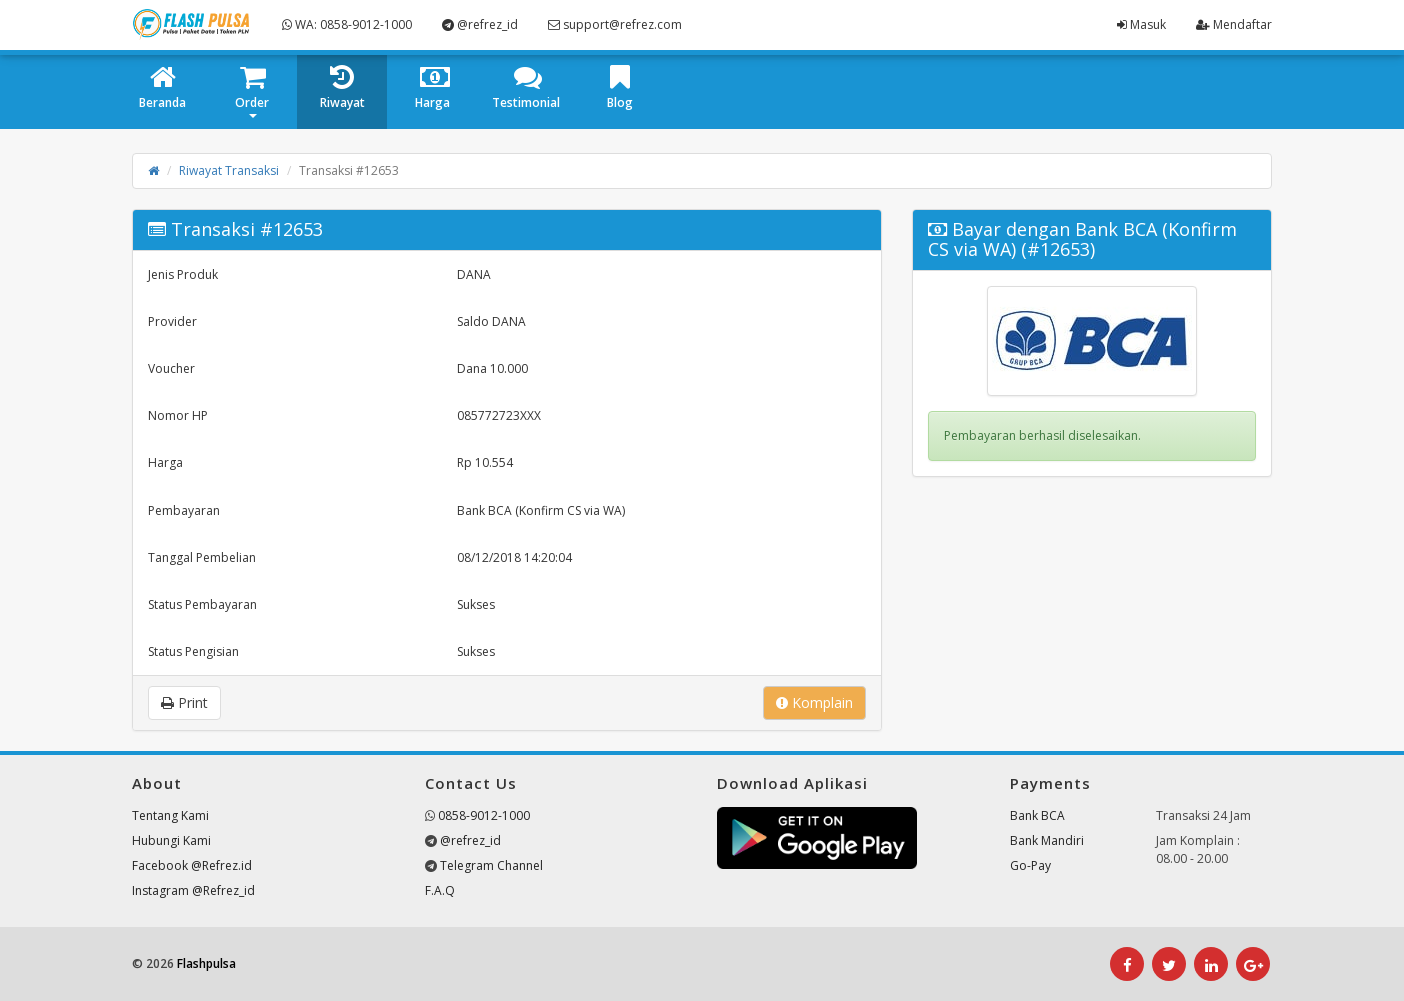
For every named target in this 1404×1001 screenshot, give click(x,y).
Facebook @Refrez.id (192, 865)
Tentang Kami (170, 815)
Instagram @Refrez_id (193, 890)
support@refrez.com (615, 24)
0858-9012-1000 (484, 815)
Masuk (1141, 24)
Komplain (814, 702)
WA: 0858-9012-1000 (347, 24)
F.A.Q (440, 890)
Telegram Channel (491, 865)
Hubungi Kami (171, 840)
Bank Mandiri (1047, 840)
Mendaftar (1234, 24)
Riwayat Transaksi (229, 170)
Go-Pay (1030, 865)
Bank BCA (1037, 815)
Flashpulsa (206, 963)
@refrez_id (480, 24)
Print (184, 702)
